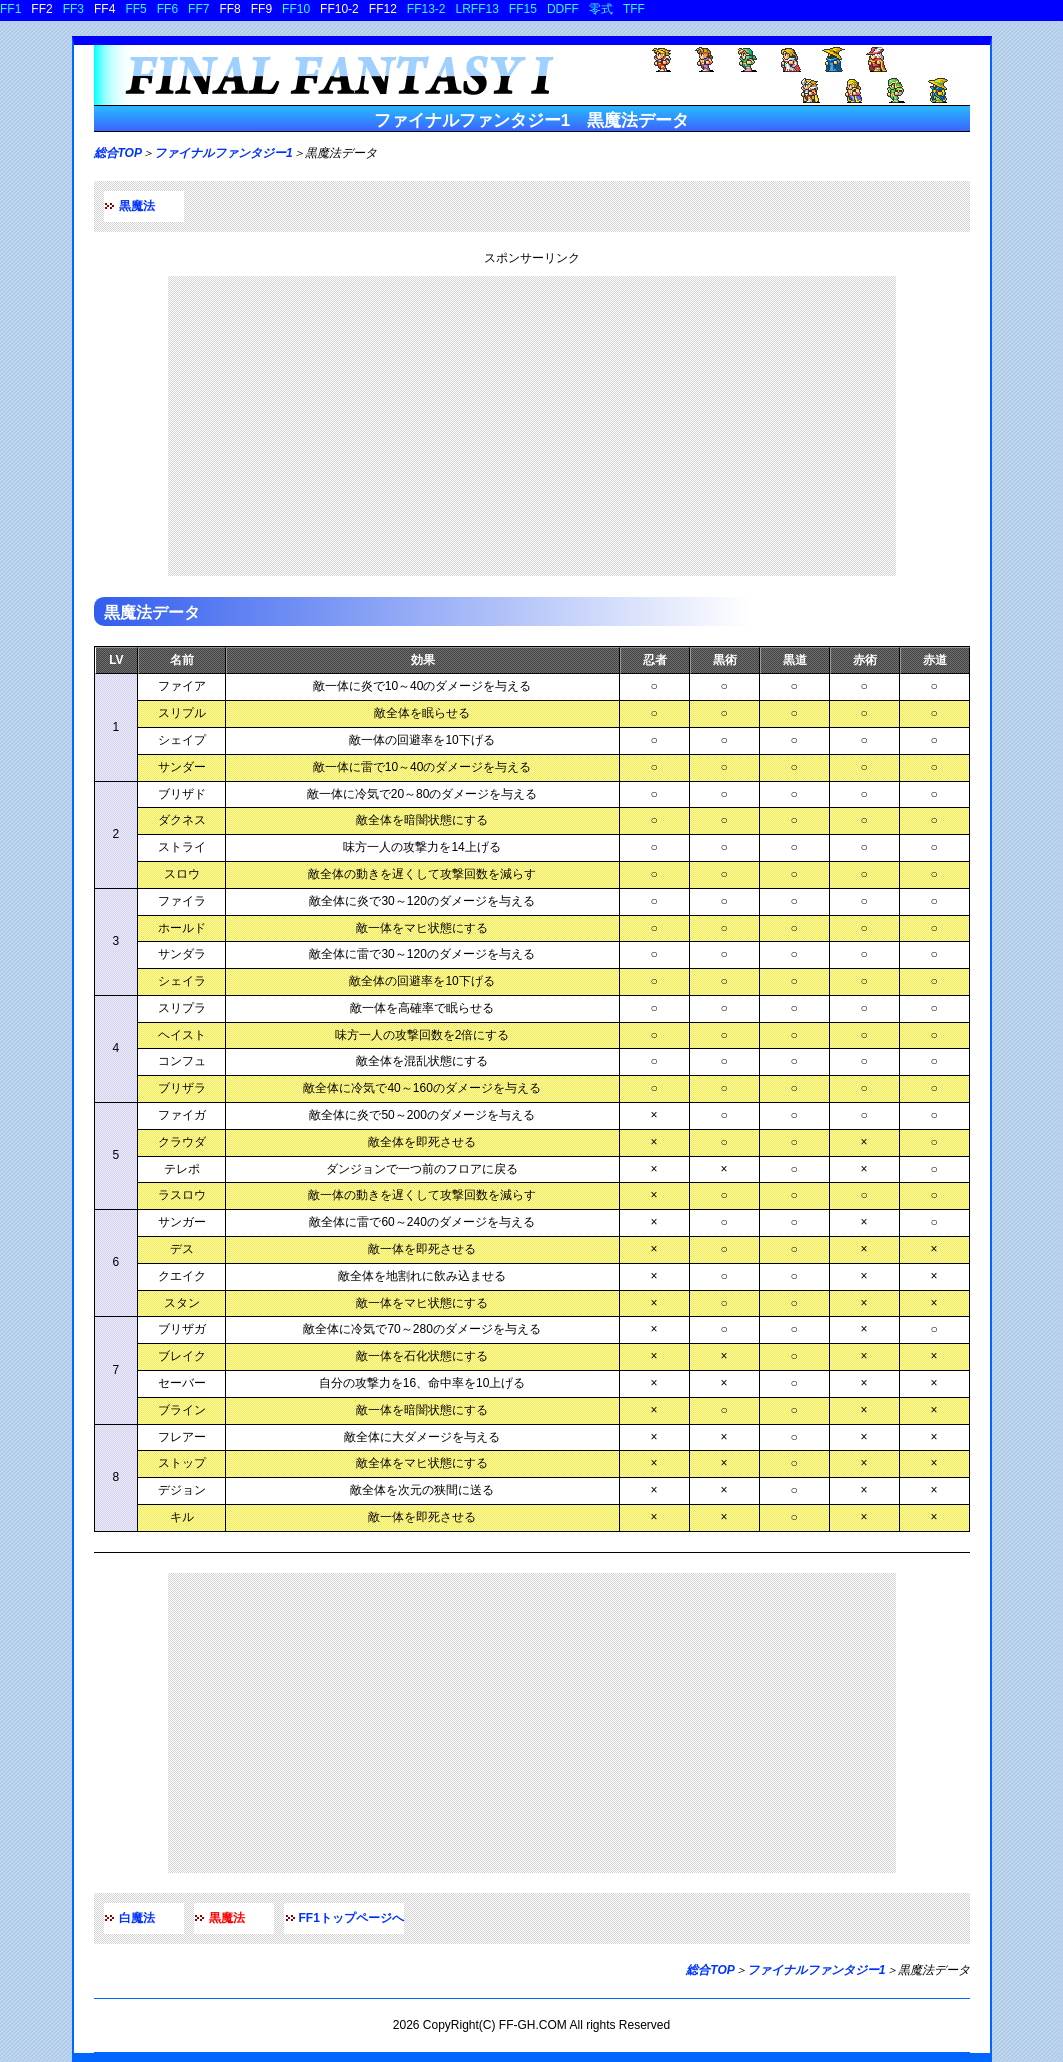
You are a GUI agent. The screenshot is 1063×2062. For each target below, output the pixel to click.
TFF (634, 9)
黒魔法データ (152, 612)
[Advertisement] (532, 426)
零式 (601, 9)
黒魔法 (137, 206)
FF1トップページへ (351, 1918)
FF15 (523, 9)
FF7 (198, 9)
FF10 (296, 9)
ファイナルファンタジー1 (223, 153)
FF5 (135, 9)
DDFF (563, 9)
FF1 (10, 9)
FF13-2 (426, 9)
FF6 (167, 9)
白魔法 (137, 1918)
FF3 (73, 9)
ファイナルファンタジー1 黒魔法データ (531, 120)
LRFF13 (477, 9)
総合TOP (118, 153)
